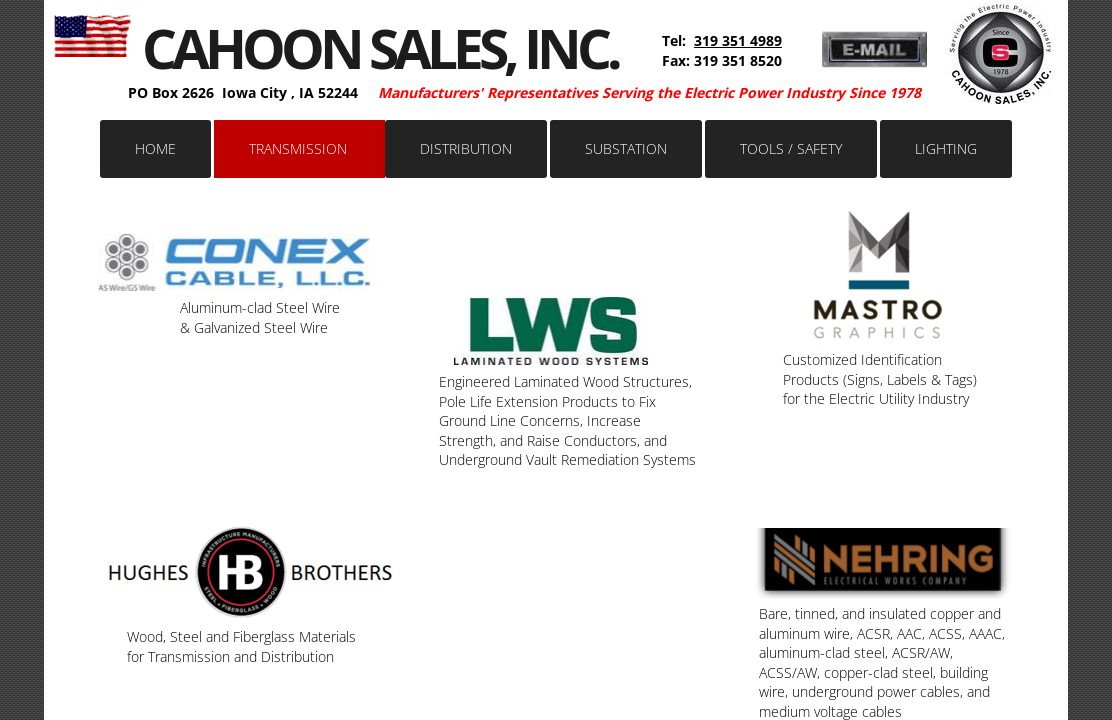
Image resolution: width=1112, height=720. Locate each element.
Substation (626, 148)
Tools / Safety (791, 148)
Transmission (298, 148)
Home (155, 148)
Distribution (466, 148)
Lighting (946, 148)
